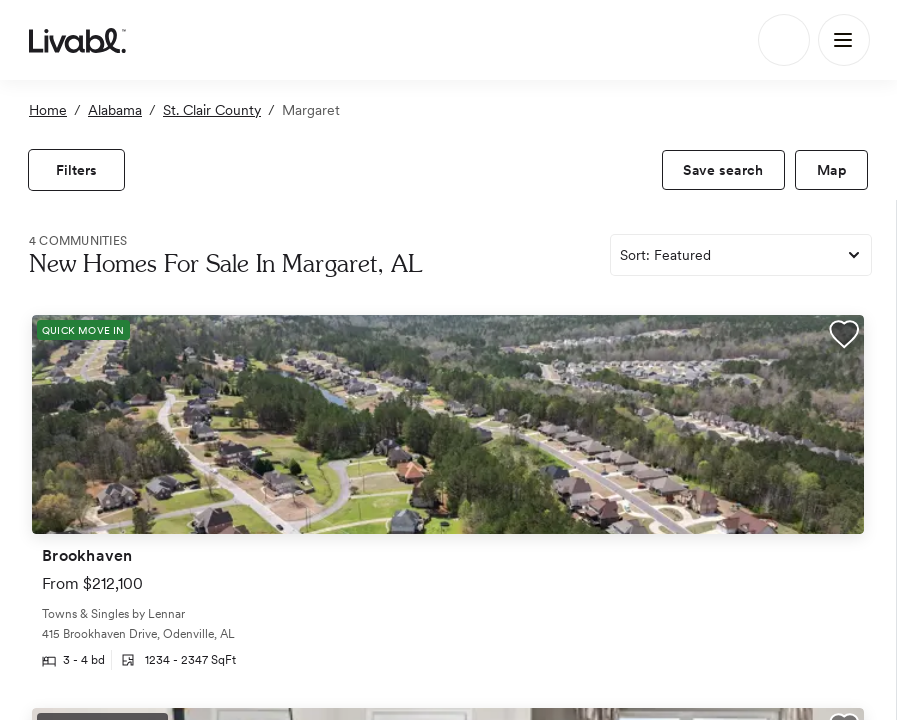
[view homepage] (77, 40)
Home (48, 110)
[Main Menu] (844, 40)
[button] (844, 337)
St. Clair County (212, 110)
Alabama (115, 110)
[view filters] (76, 170)
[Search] (784, 40)
